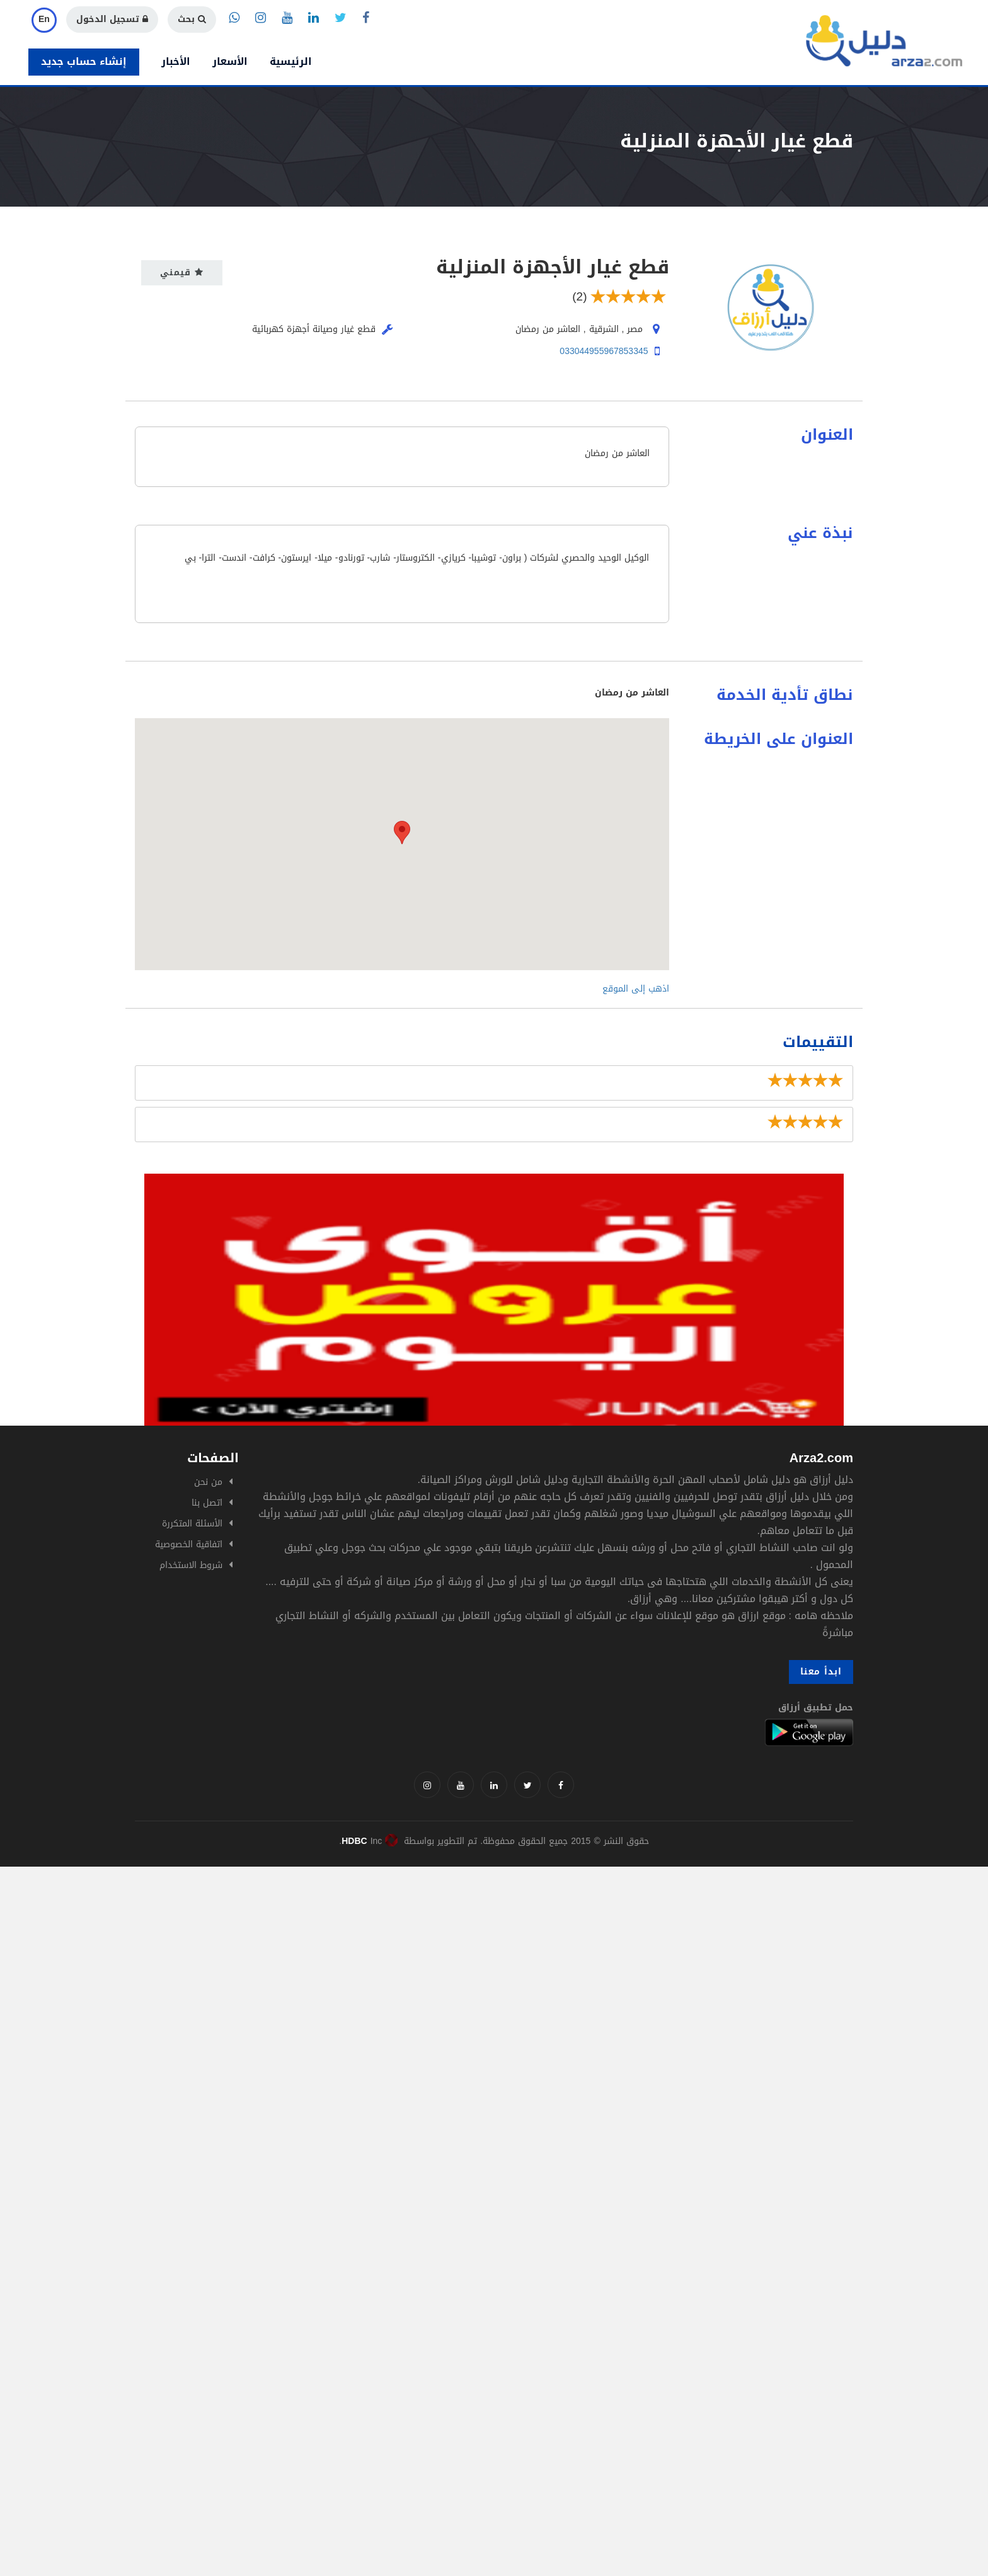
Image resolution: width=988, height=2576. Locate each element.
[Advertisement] (378, 1955)
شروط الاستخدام (190, 1565)
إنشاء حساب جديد (84, 61)
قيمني (182, 272)
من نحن (208, 1482)
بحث (192, 19)
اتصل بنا (207, 1502)
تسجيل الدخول (112, 19)
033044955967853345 (604, 351)
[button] (402, 832)
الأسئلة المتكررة (192, 1523)
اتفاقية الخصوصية (188, 1544)
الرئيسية (291, 61)
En (44, 19)
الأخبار (175, 61)
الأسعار (230, 61)
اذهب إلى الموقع (635, 988)
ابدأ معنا (821, 1671)
